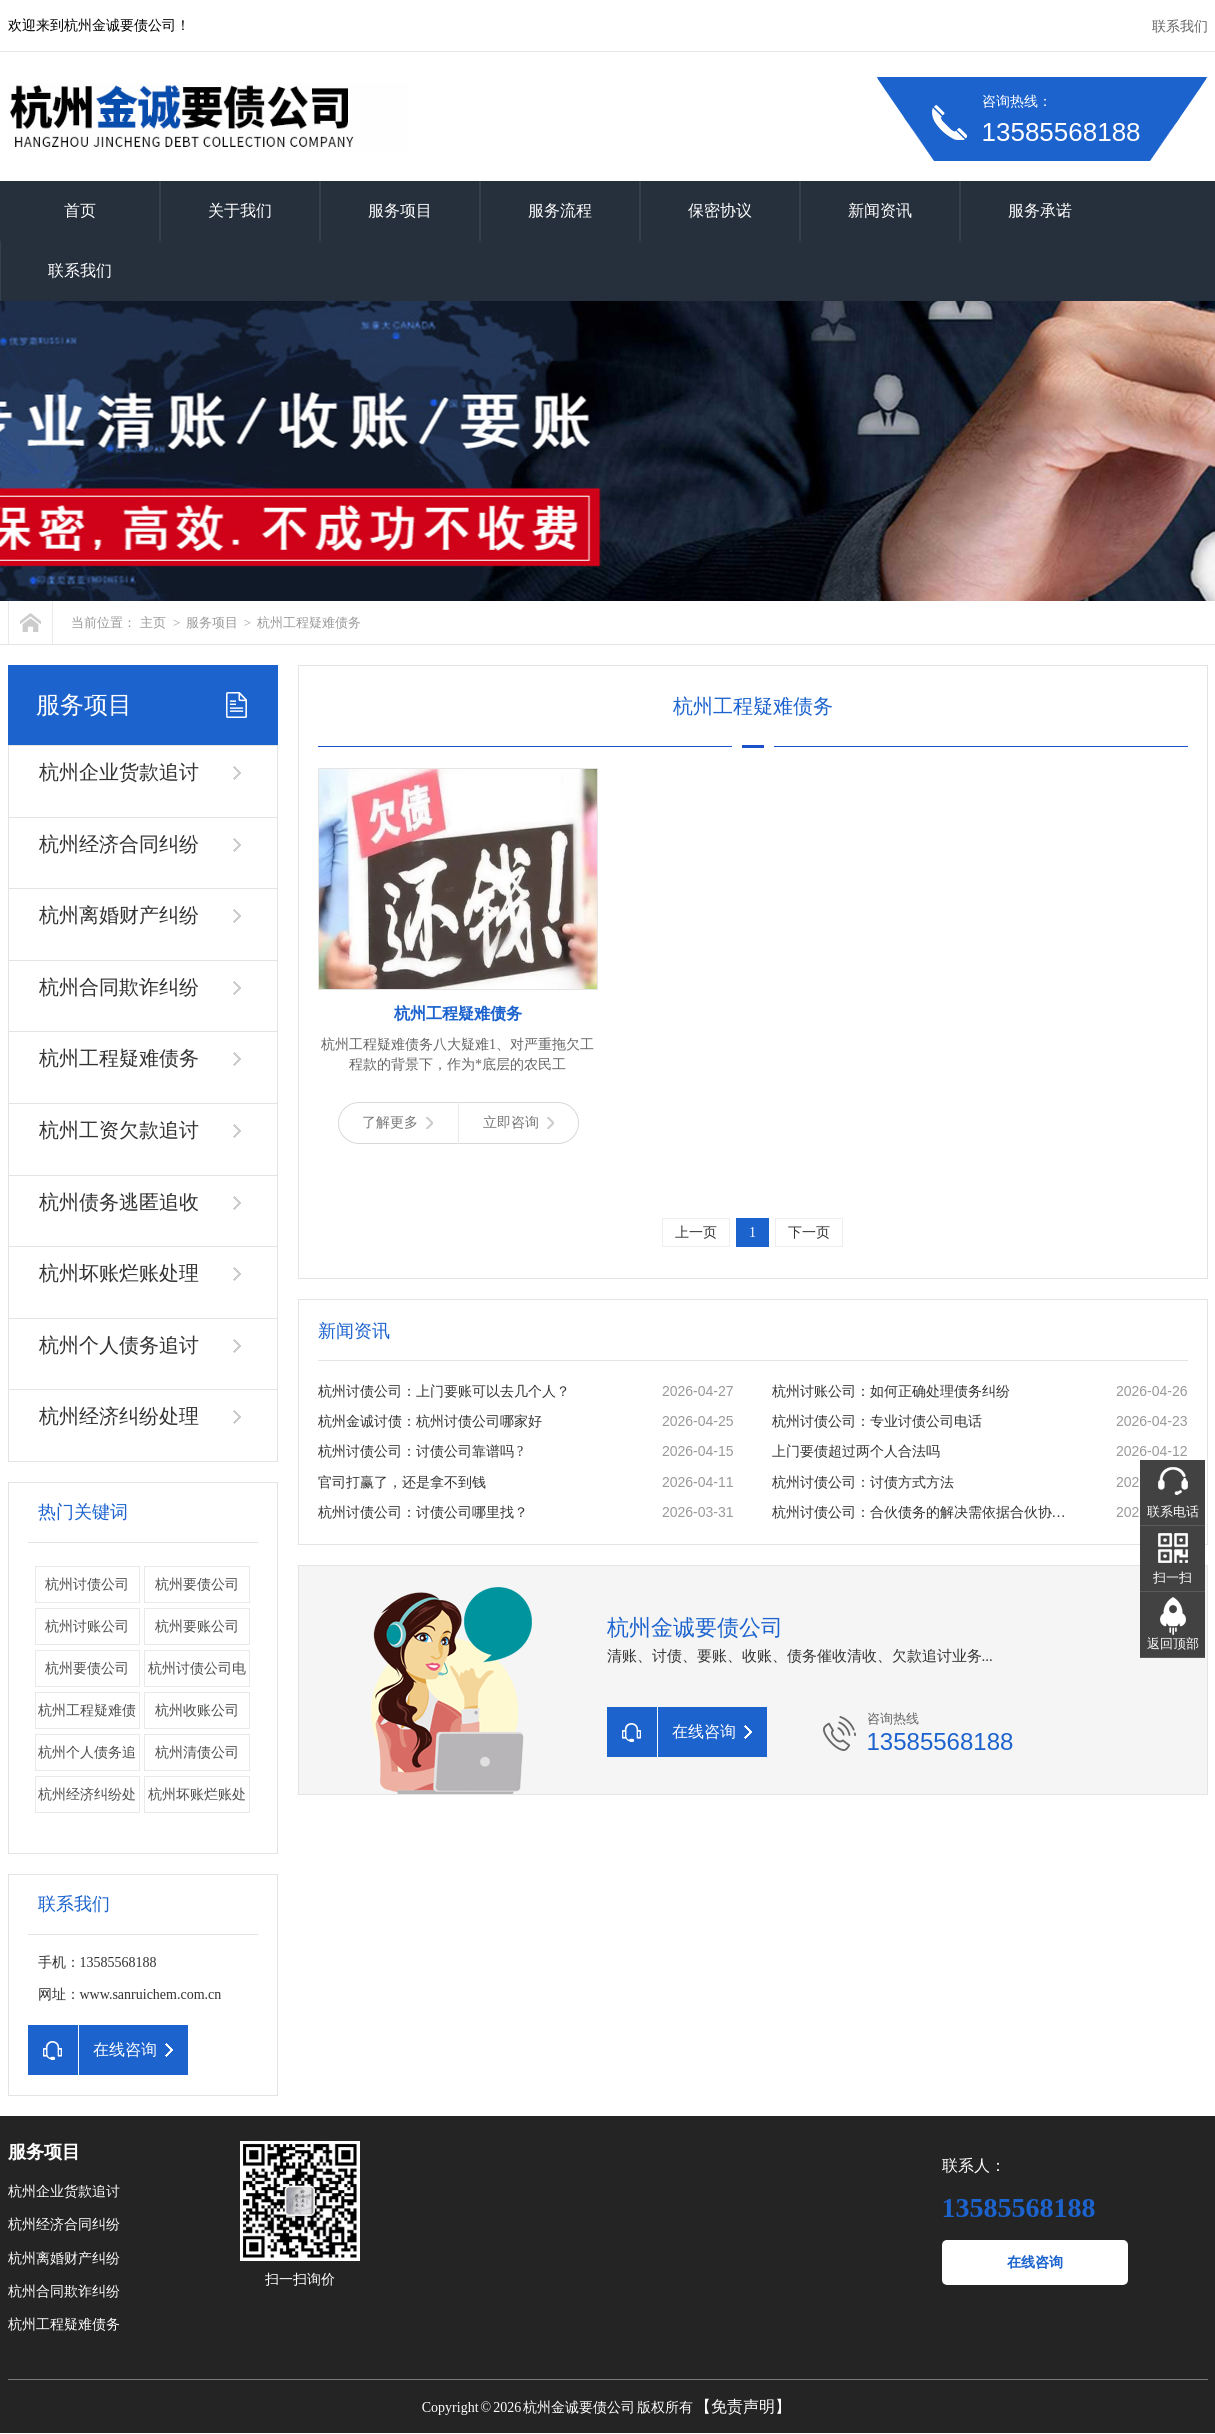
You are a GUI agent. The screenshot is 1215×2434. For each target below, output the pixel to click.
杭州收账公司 (197, 1710)
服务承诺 (1040, 210)
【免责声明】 (743, 2406)
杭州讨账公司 (87, 1626)
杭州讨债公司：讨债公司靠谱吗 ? (421, 1451)
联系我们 (1180, 26)
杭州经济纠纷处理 (119, 1416)
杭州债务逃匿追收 (119, 1202)
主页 (153, 622)
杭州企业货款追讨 (119, 772)
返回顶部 (1173, 1643)
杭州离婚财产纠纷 (119, 915)
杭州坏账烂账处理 (119, 1273)
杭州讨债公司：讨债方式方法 (863, 1482)
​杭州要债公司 (87, 1668)
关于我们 (240, 210)
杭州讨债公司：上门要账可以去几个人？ (444, 1391)
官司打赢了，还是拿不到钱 (402, 1482)
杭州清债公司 (197, 1752)
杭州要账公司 (197, 1626)
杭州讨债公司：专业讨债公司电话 (877, 1421)
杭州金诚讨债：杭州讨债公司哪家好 (430, 1421)
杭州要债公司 (197, 1584)
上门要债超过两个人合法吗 (856, 1451)
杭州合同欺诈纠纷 (119, 987)
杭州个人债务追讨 (119, 1345)
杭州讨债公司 (87, 1584)
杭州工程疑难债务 (309, 622)
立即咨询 (518, 1122)
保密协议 (720, 210)
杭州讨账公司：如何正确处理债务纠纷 (891, 1391)
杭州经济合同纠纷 (119, 844)
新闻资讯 (880, 210)
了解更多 (397, 1122)
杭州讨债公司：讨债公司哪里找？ (423, 1512)
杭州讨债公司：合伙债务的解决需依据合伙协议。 (923, 1512)
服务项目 (400, 210)
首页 (80, 210)
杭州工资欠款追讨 (119, 1130)
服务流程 (560, 210)
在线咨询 (1035, 2262)
